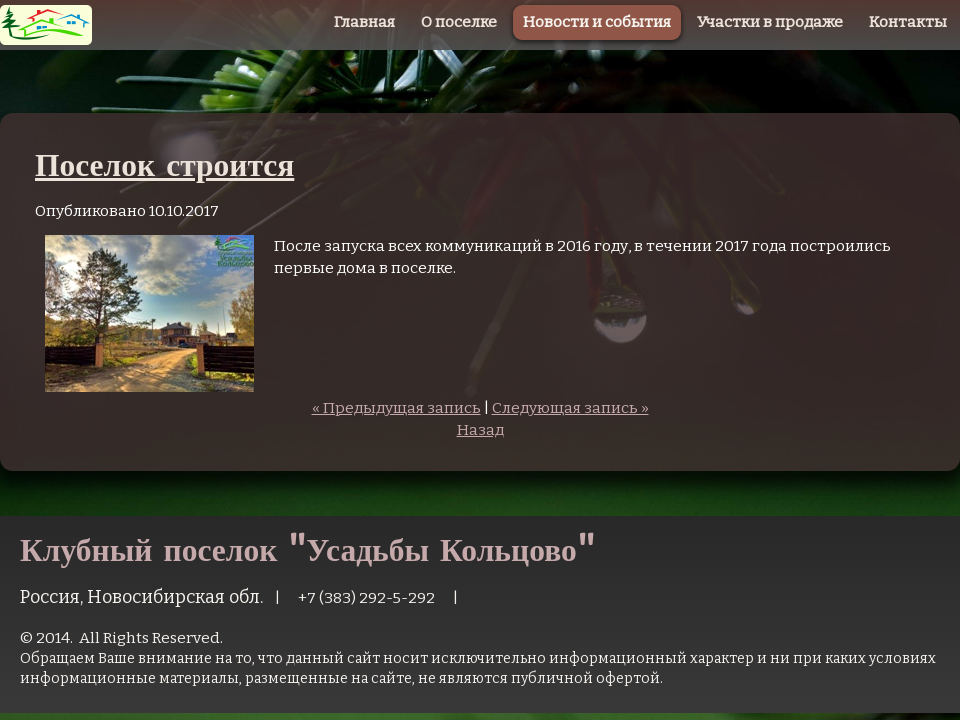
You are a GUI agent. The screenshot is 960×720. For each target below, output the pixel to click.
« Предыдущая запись (396, 408)
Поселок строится (164, 164)
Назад (480, 430)
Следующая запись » (570, 408)
